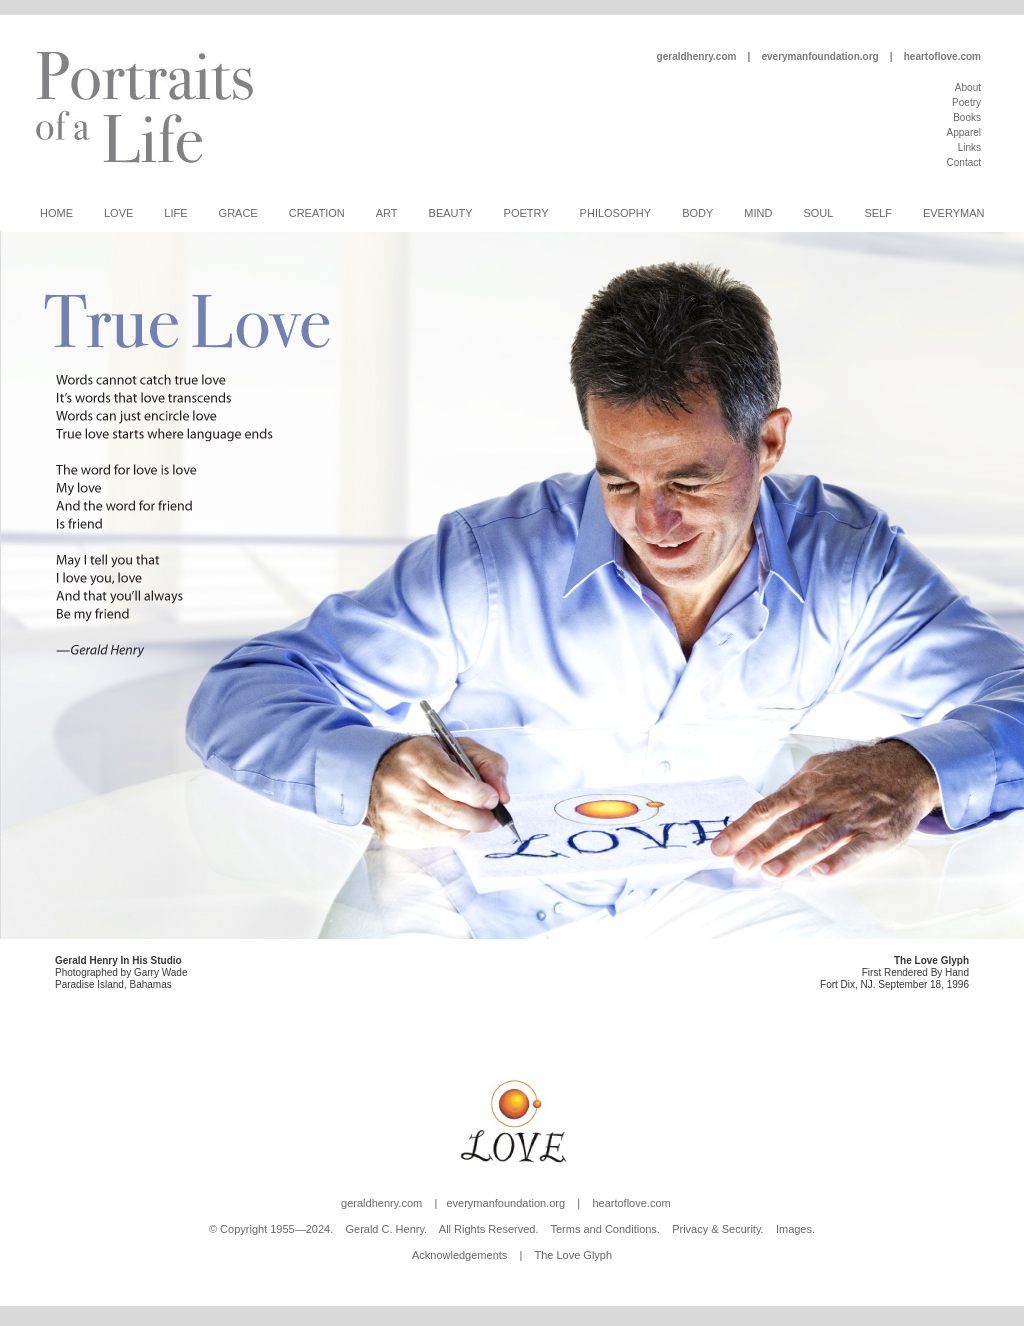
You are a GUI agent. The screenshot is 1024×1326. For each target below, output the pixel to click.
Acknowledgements (459, 1255)
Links (969, 147)
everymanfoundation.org (819, 56)
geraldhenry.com (697, 56)
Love (118, 213)
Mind (758, 213)
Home (56, 213)
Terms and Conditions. (604, 1229)
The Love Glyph (573, 1255)
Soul (818, 213)
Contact (964, 162)
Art (387, 213)
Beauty (451, 213)
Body (697, 213)
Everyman (954, 213)
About (968, 87)
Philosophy (616, 213)
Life (175, 213)
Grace (238, 213)
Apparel (964, 132)
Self (878, 213)
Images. (795, 1229)
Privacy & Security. (718, 1229)
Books (967, 117)
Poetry (966, 102)
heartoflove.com (942, 56)
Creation (317, 213)
